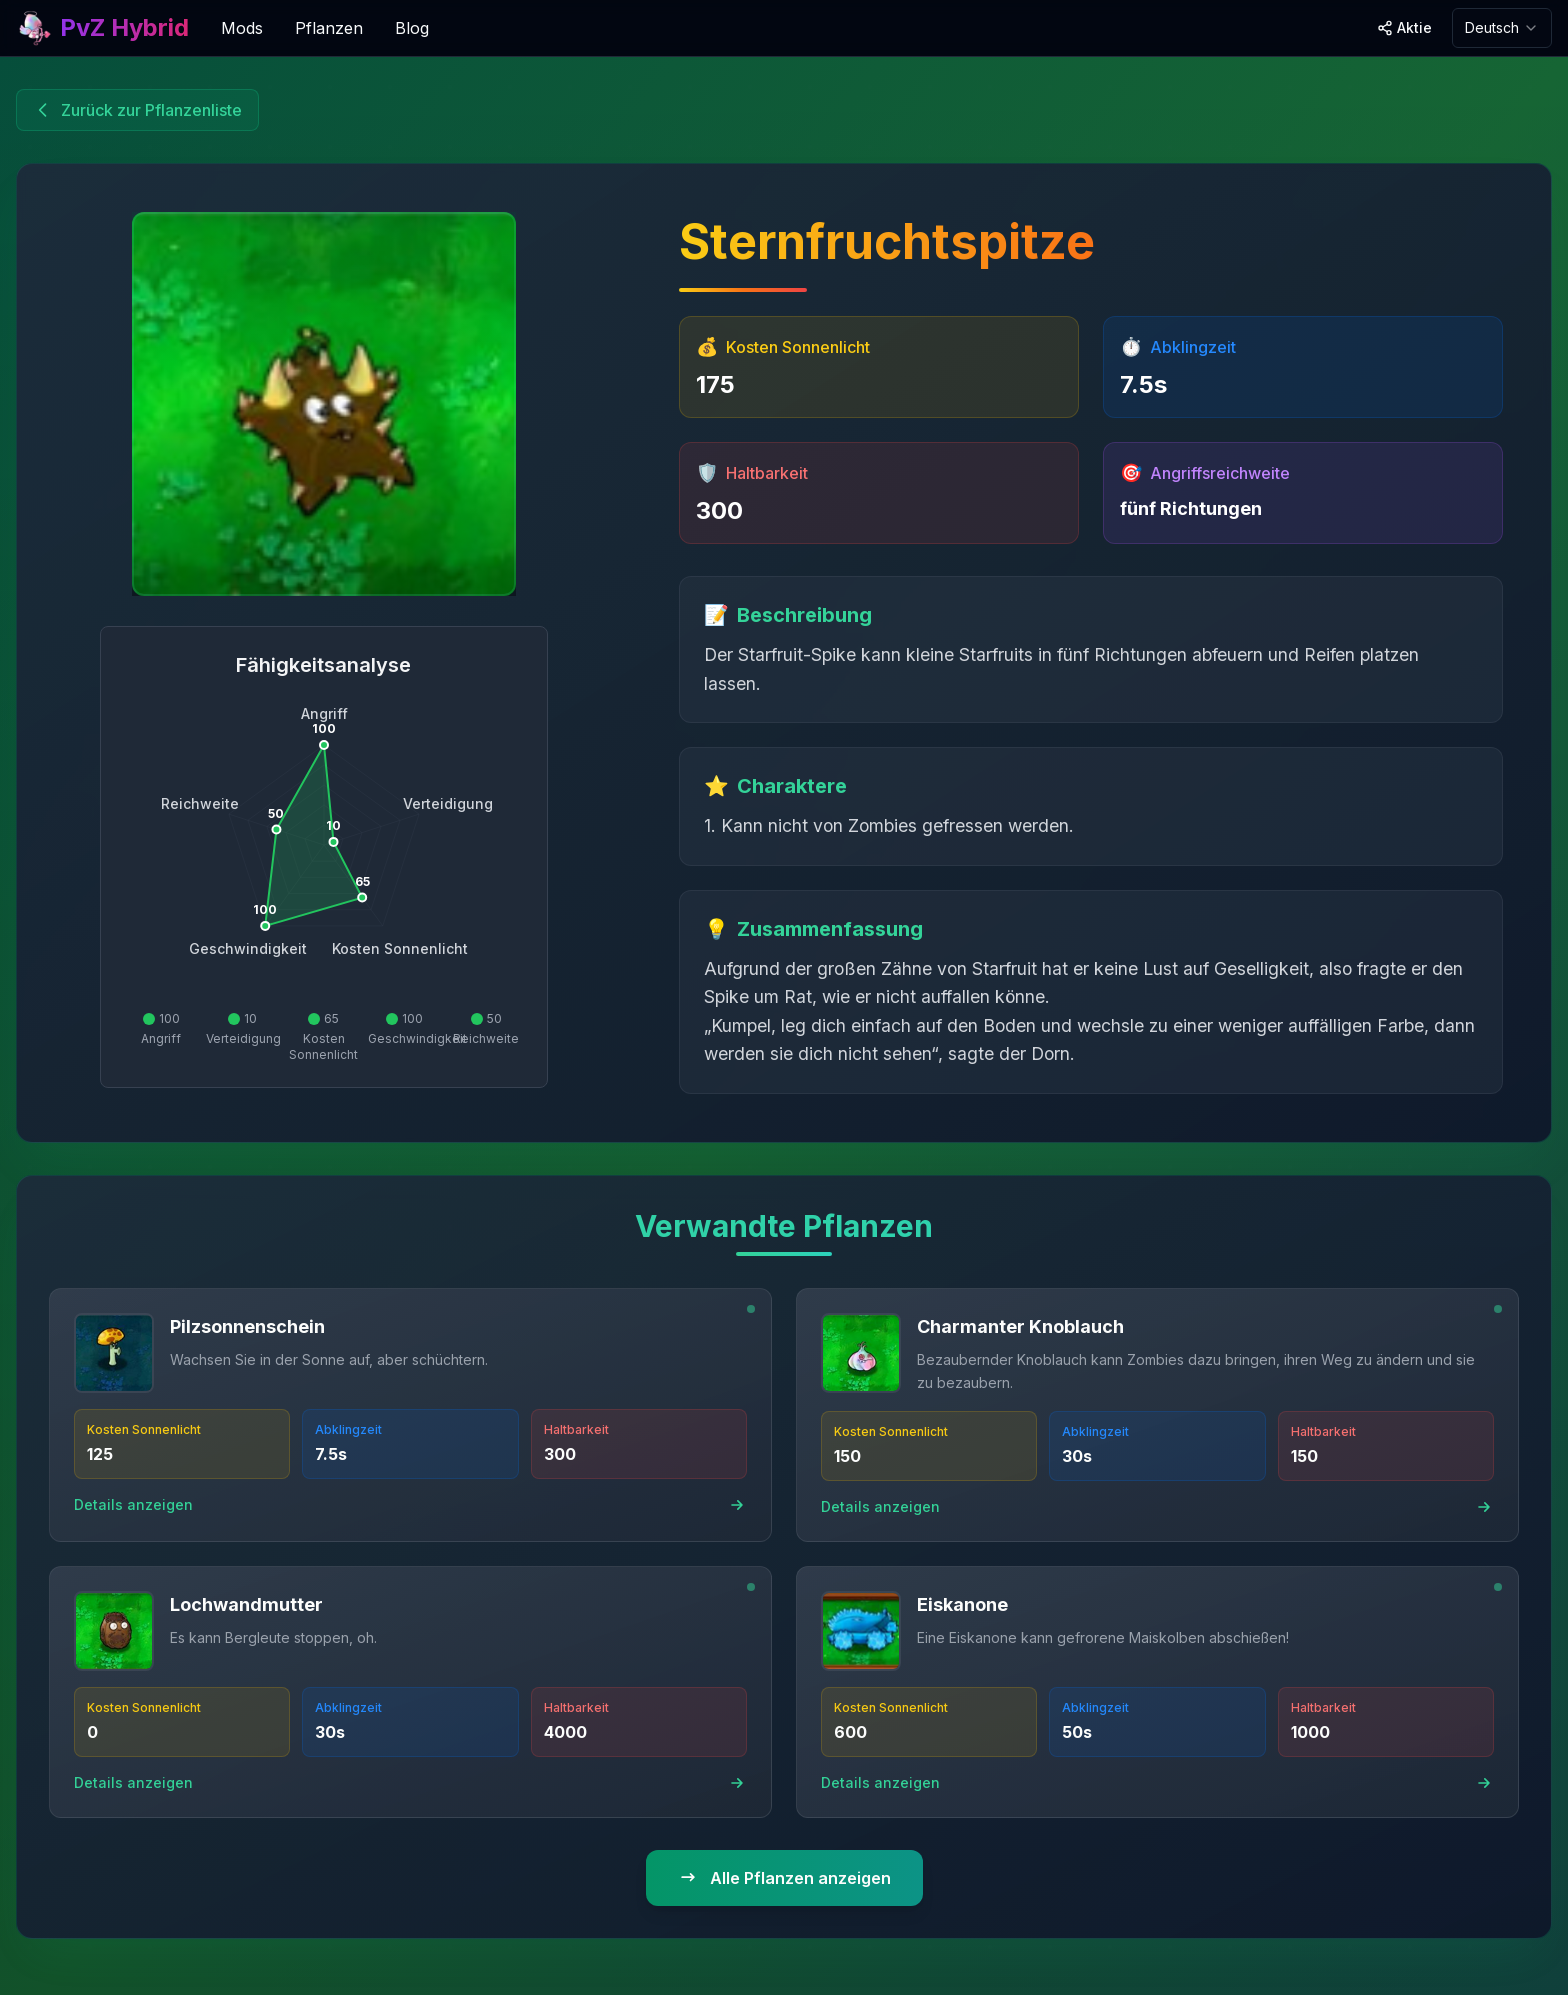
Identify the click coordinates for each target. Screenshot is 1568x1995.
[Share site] (1404, 28)
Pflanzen (329, 28)
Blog (412, 28)
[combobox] (1502, 28)
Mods (242, 28)
